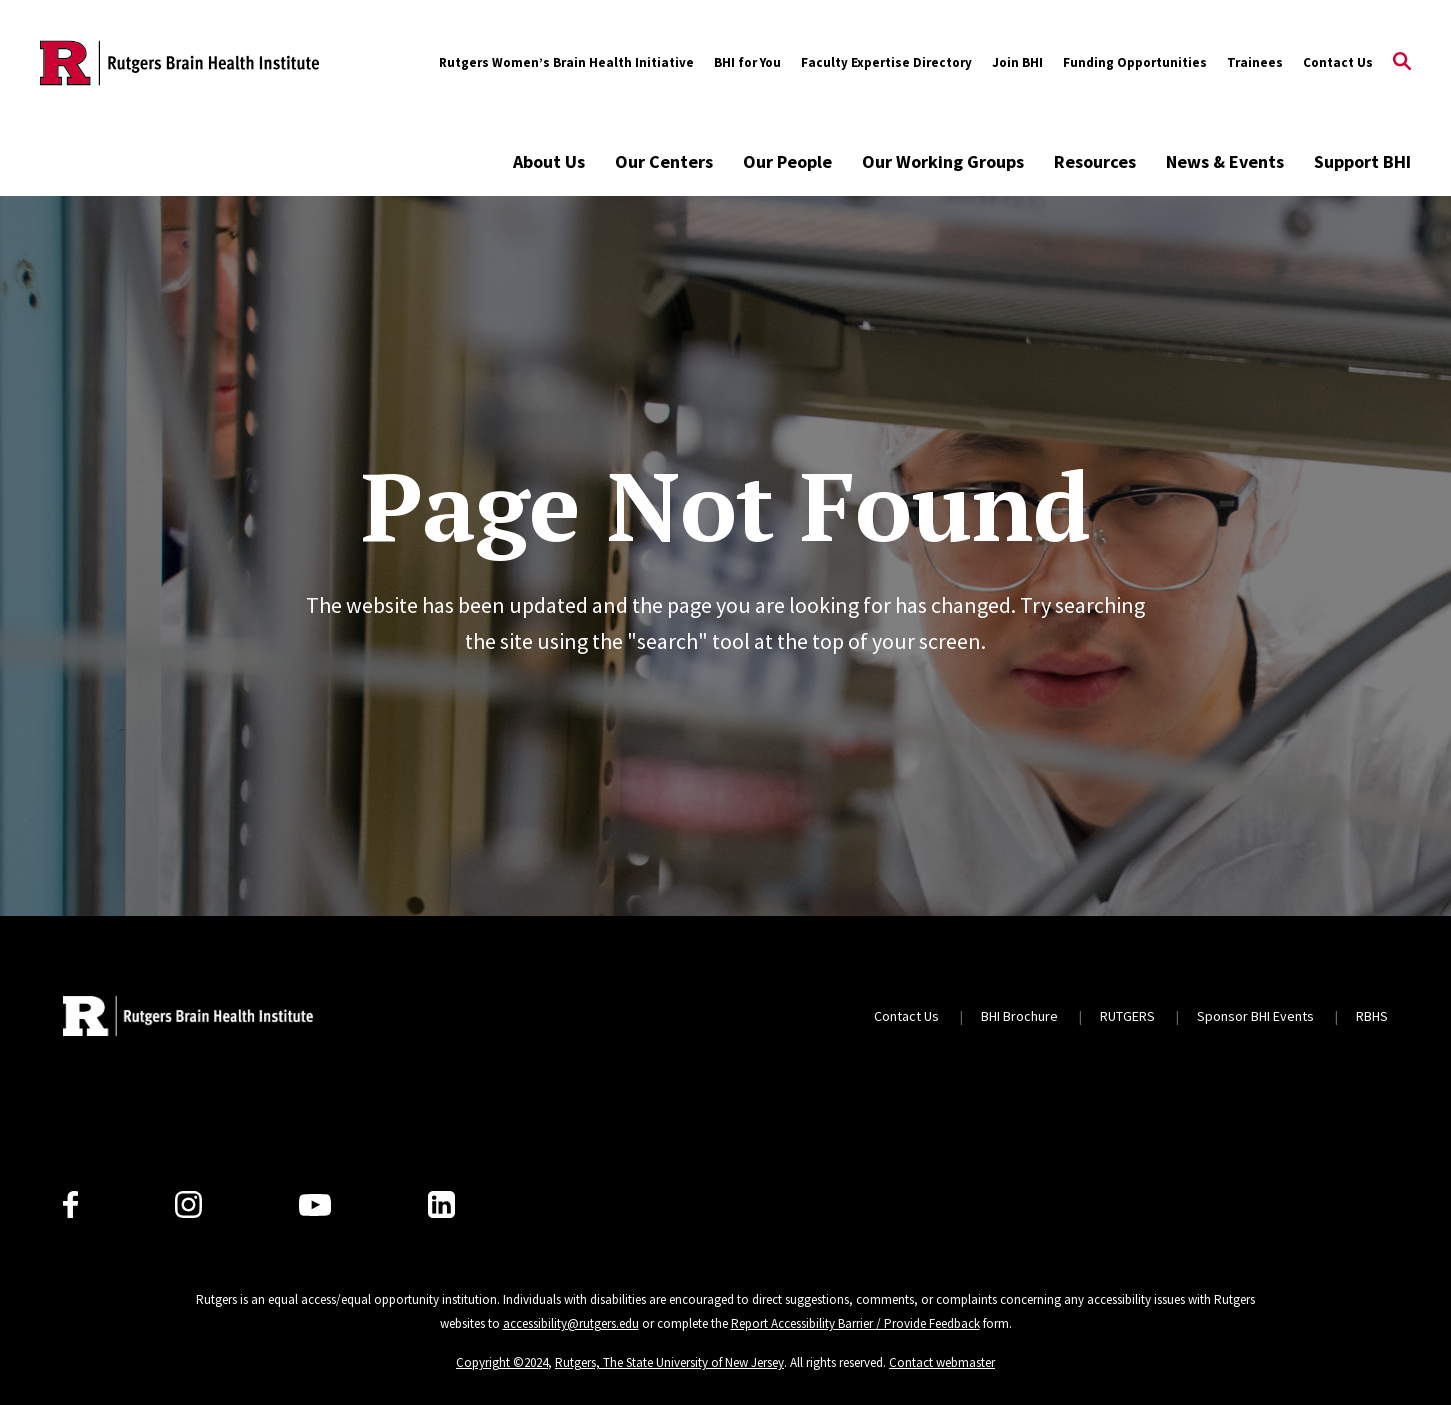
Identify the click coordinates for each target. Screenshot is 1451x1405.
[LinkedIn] (441, 1204)
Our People (787, 161)
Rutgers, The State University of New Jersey (669, 1362)
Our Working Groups (943, 161)
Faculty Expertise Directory (886, 62)
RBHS (1372, 1016)
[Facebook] (70, 1204)
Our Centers (664, 161)
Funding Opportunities (1135, 62)
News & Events (1225, 161)
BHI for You (747, 62)
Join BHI (1017, 62)
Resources (1095, 161)
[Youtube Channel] (315, 1205)
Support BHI (1362, 161)
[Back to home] (188, 1016)
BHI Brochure (1019, 1016)
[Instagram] (188, 1204)
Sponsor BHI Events (1255, 1016)
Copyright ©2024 (502, 1362)
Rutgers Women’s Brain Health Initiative (566, 62)
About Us (549, 161)
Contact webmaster (942, 1362)
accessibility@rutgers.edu (571, 1323)
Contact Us (1338, 62)
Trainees (1255, 62)
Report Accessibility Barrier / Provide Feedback (855, 1323)
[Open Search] (1402, 63)
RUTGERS (1127, 1016)
